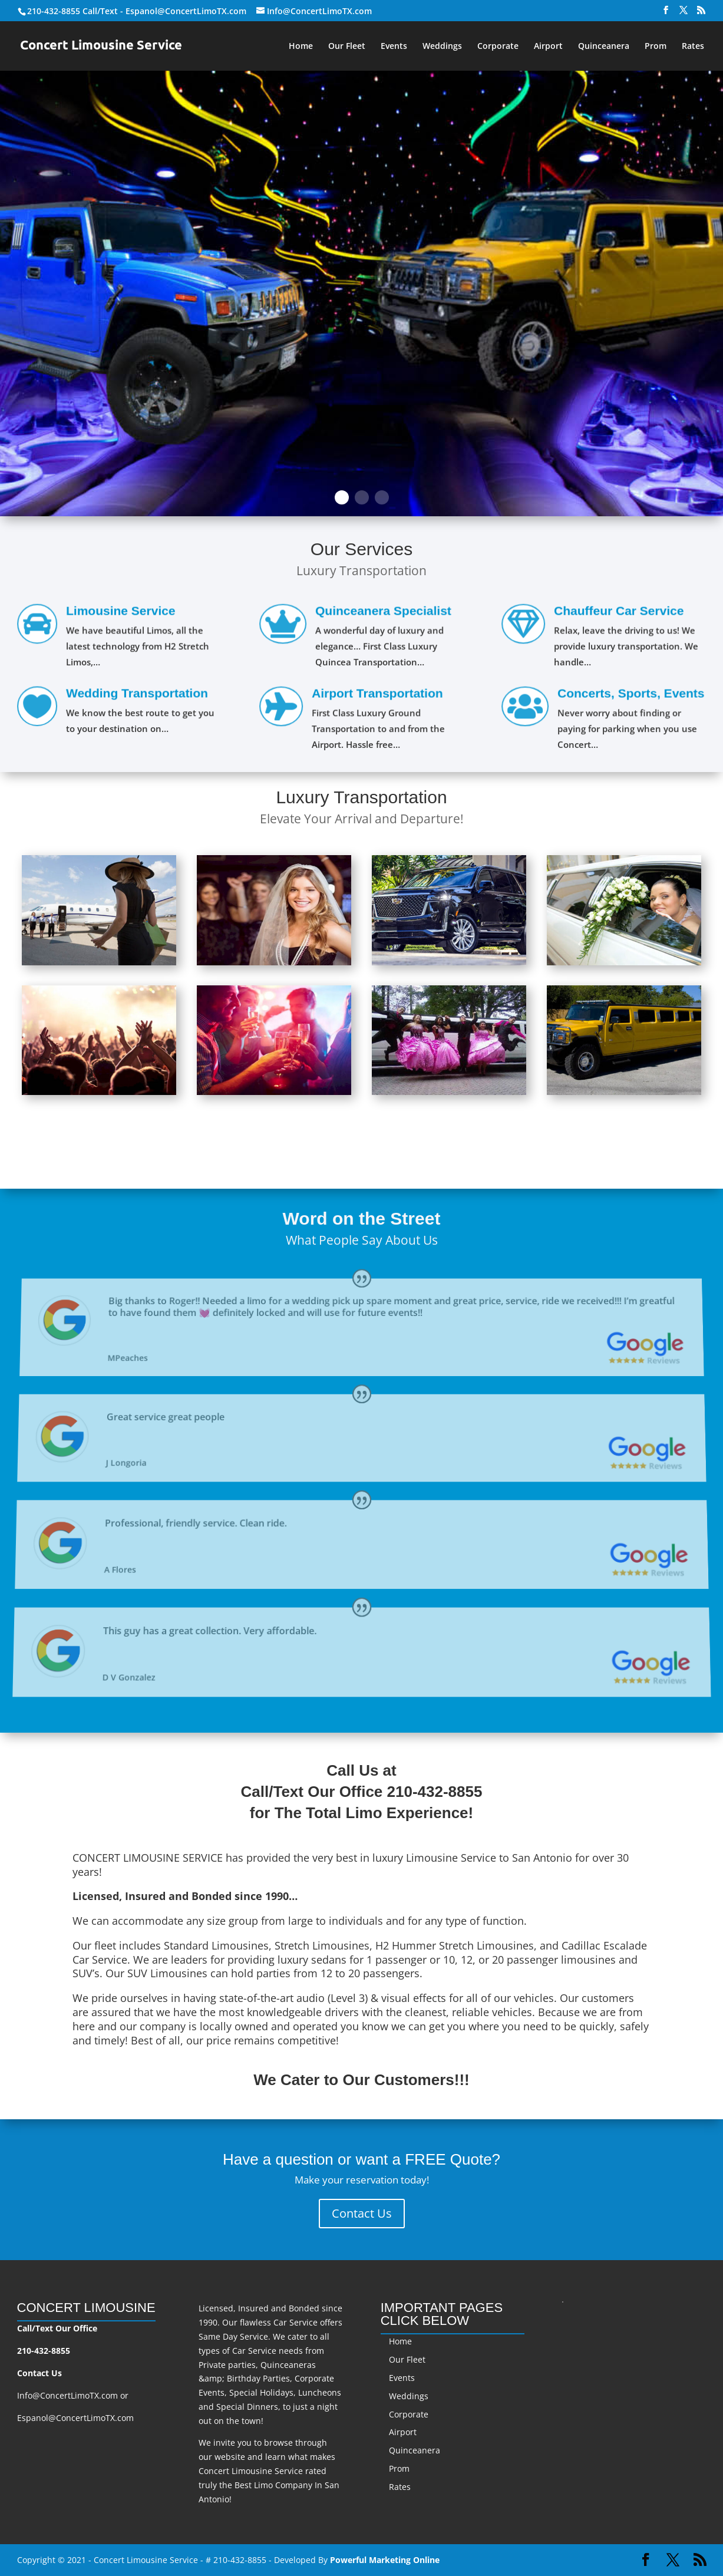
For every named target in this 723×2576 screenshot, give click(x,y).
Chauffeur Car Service (618, 614)
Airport (548, 46)
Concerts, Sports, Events (630, 696)
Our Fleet (346, 46)
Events (394, 46)
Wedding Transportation (136, 695)
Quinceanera (603, 46)
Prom (655, 46)
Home (301, 46)
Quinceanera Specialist (383, 614)
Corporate (498, 46)
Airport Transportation (377, 696)
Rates (693, 46)
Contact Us (362, 2213)
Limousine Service (120, 614)
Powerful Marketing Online (385, 2559)
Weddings (442, 46)
